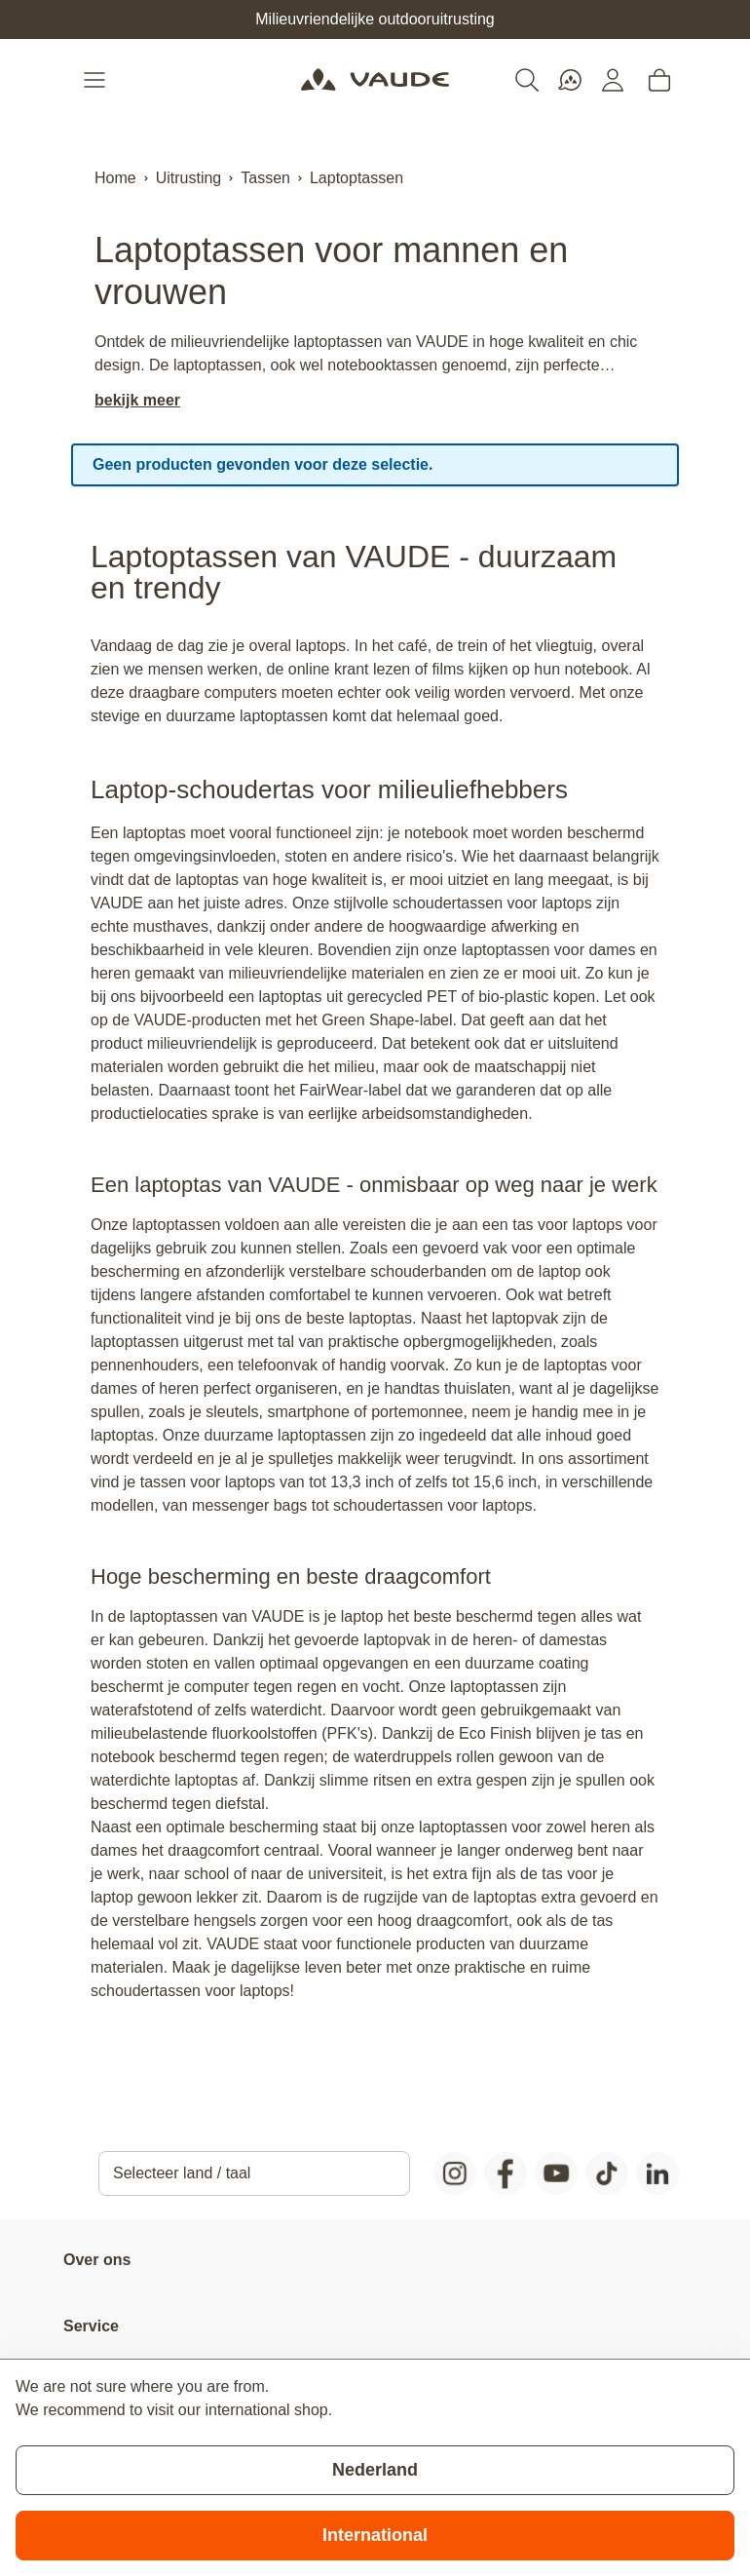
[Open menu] (96, 79)
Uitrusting (189, 178)
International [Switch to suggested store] (375, 2535)
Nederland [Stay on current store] (375, 2470)
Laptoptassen (356, 178)
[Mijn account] (612, 80)
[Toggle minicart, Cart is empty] (659, 80)
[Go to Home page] (374, 80)
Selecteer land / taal (181, 2173)
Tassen (265, 178)
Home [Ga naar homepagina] (115, 178)
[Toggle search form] (527, 80)
